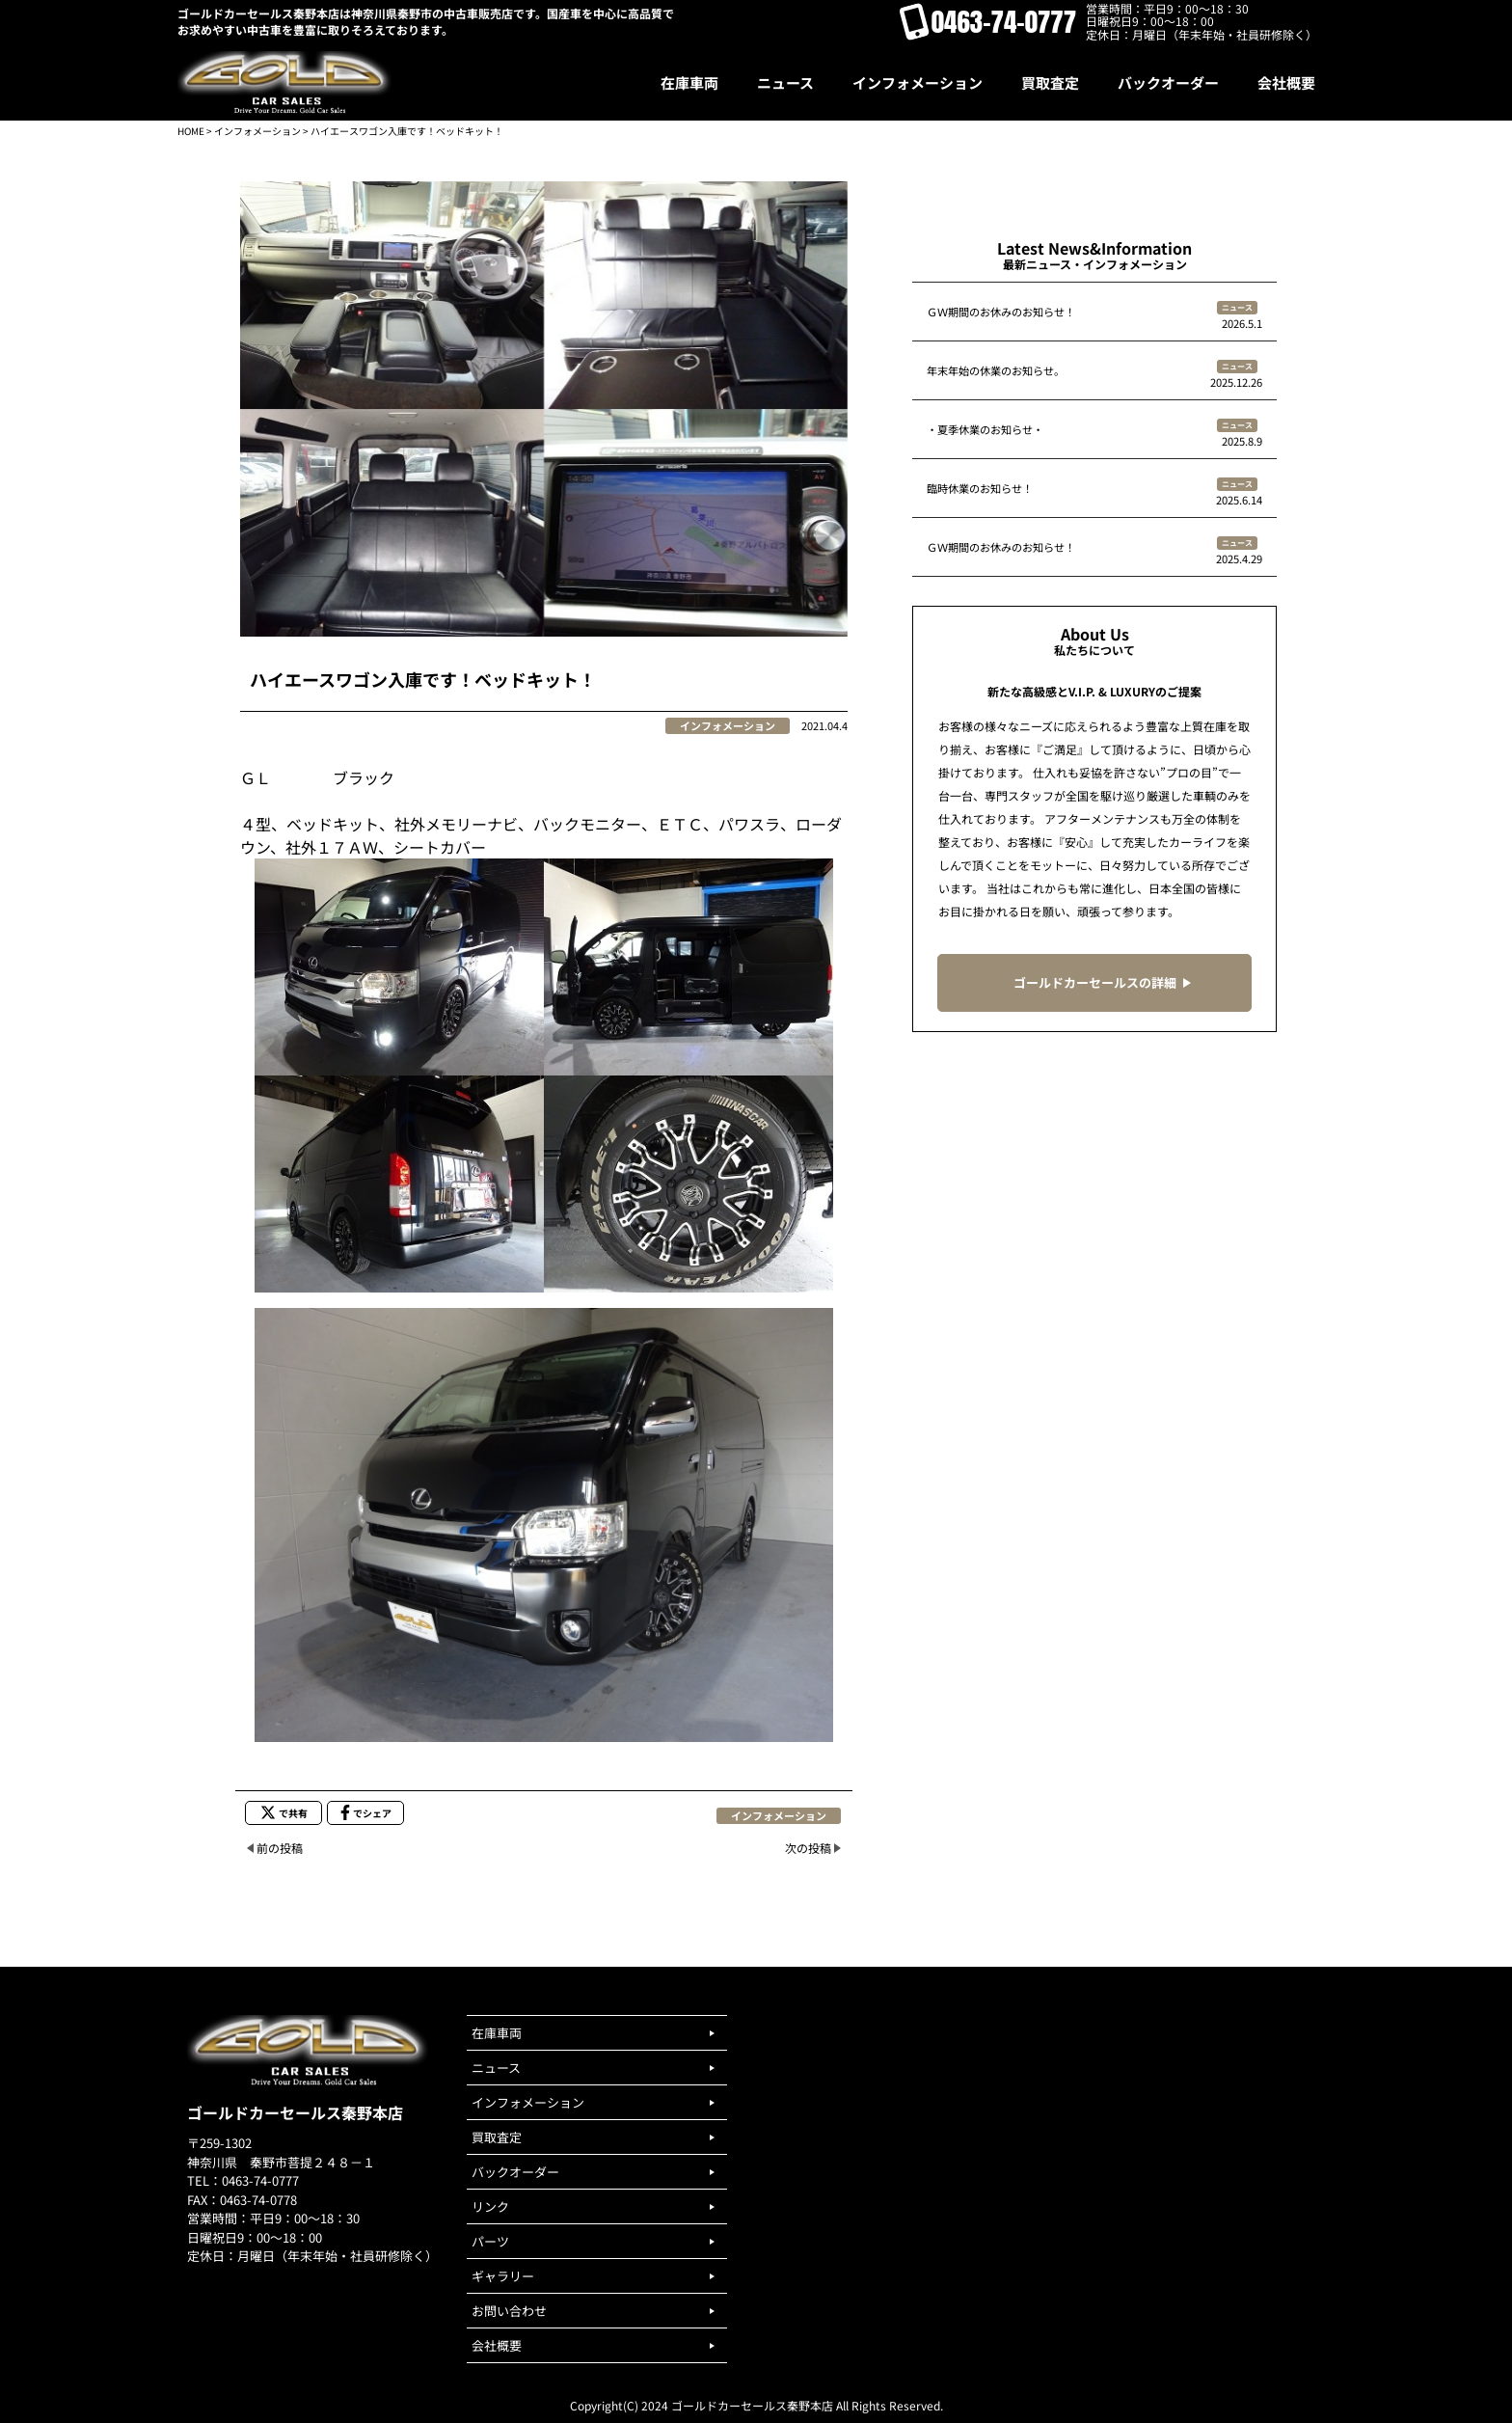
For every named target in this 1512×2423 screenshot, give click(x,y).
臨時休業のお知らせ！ (980, 488)
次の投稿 (808, 1847)
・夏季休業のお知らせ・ (985, 429)
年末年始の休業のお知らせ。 (996, 370)
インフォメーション (257, 130)
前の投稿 (279, 1847)
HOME (190, 130)
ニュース (1237, 307)
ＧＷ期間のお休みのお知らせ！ (1001, 311)
